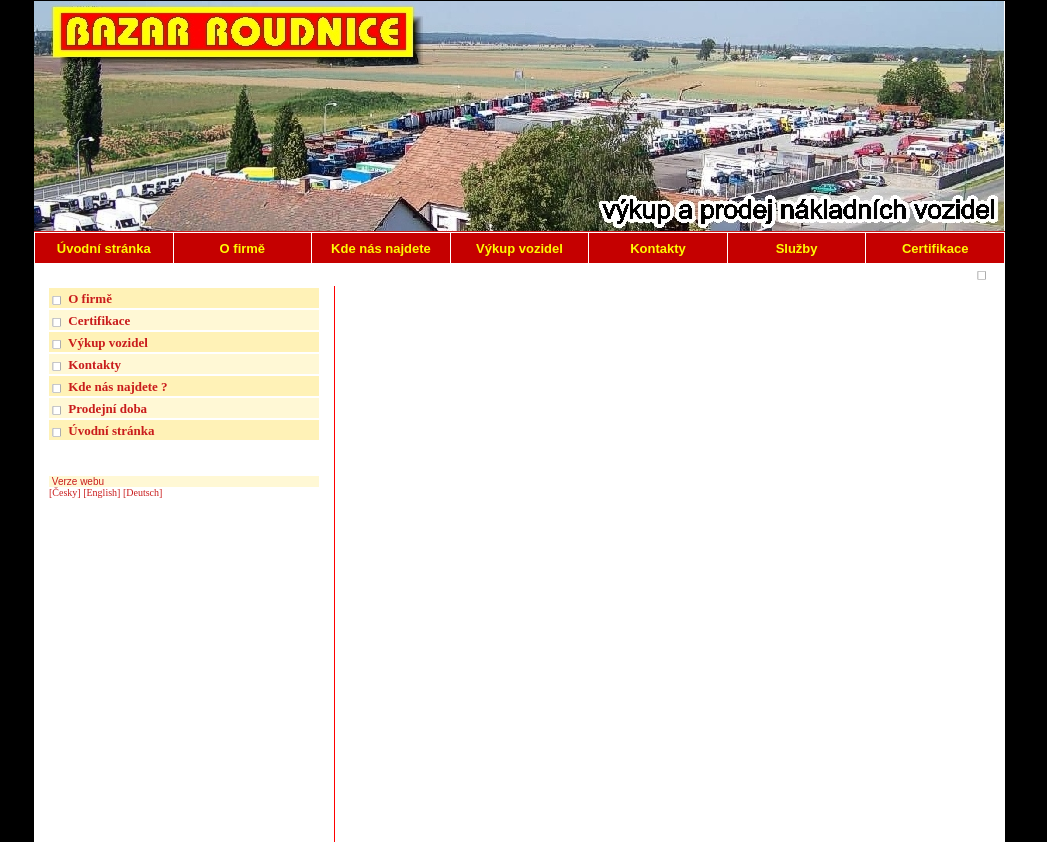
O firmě (90, 298)
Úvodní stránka (111, 430)
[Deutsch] (142, 492)
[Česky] (65, 492)
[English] (101, 492)
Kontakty (94, 364)
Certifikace (99, 320)
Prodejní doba (107, 408)
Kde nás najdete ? (117, 386)
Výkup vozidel (108, 342)
